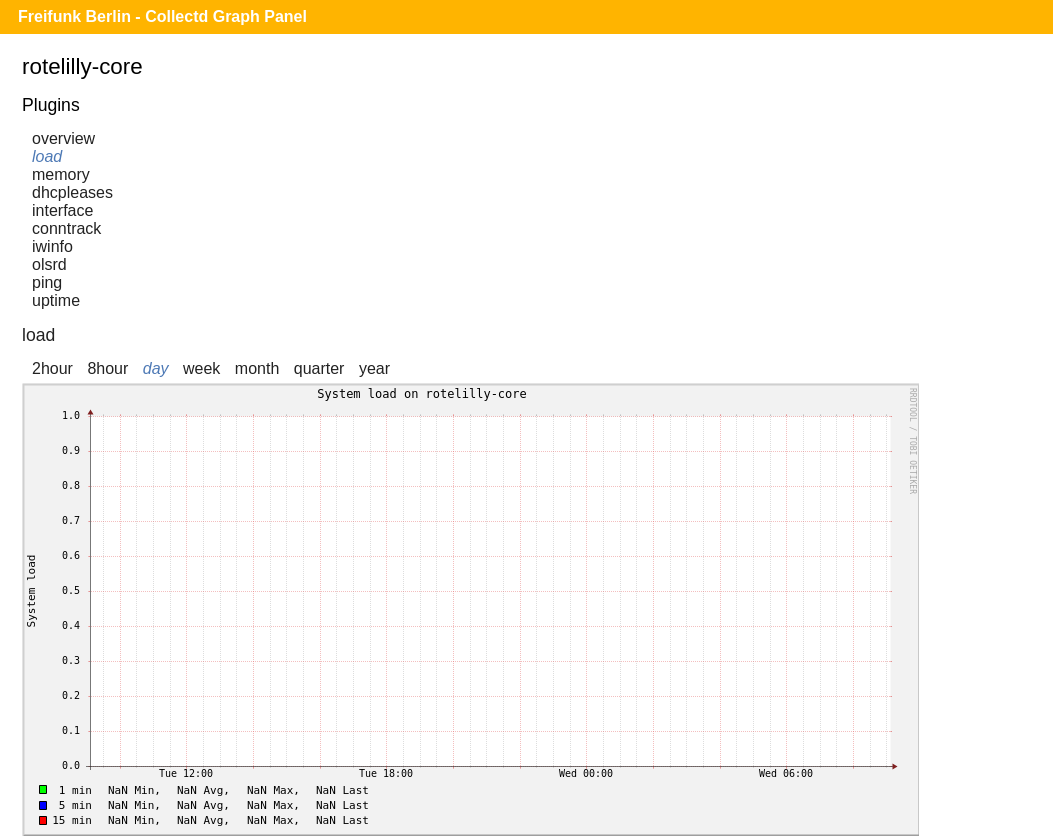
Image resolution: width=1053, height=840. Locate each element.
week (201, 368)
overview (63, 138)
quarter (319, 368)
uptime (56, 300)
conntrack (66, 228)
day (156, 368)
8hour (107, 368)
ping (47, 282)
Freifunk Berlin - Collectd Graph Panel (162, 16)
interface (62, 210)
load (47, 156)
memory (61, 174)
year (374, 368)
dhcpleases (72, 192)
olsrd (49, 264)
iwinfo (52, 246)
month (257, 368)
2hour (52, 368)
